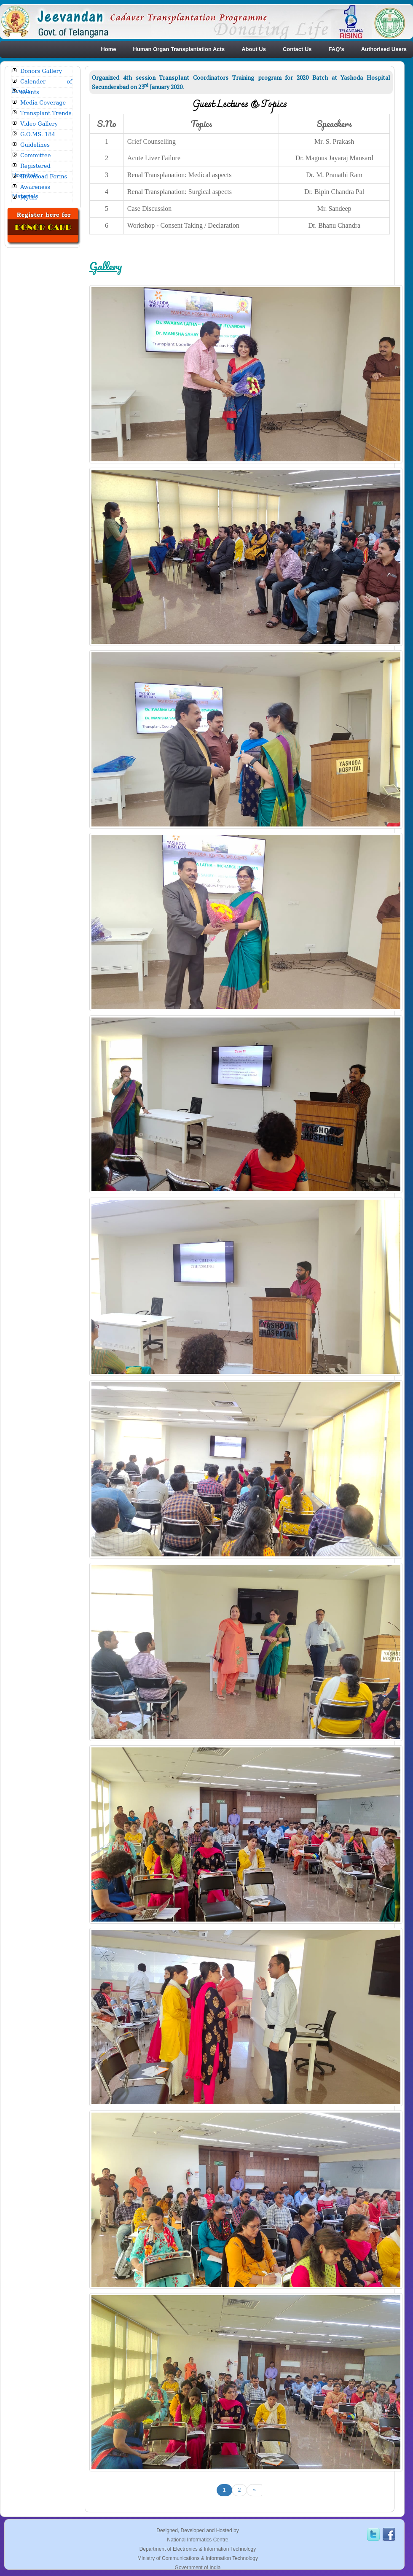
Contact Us (297, 49)
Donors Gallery (41, 71)
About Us (253, 49)
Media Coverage (43, 103)
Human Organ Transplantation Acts (179, 49)
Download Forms (43, 176)
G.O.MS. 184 (37, 134)
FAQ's (336, 49)
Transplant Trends (46, 113)
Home (108, 49)
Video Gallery (39, 124)
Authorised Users (384, 49)
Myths (29, 197)
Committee (35, 155)
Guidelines (35, 145)
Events (29, 92)
